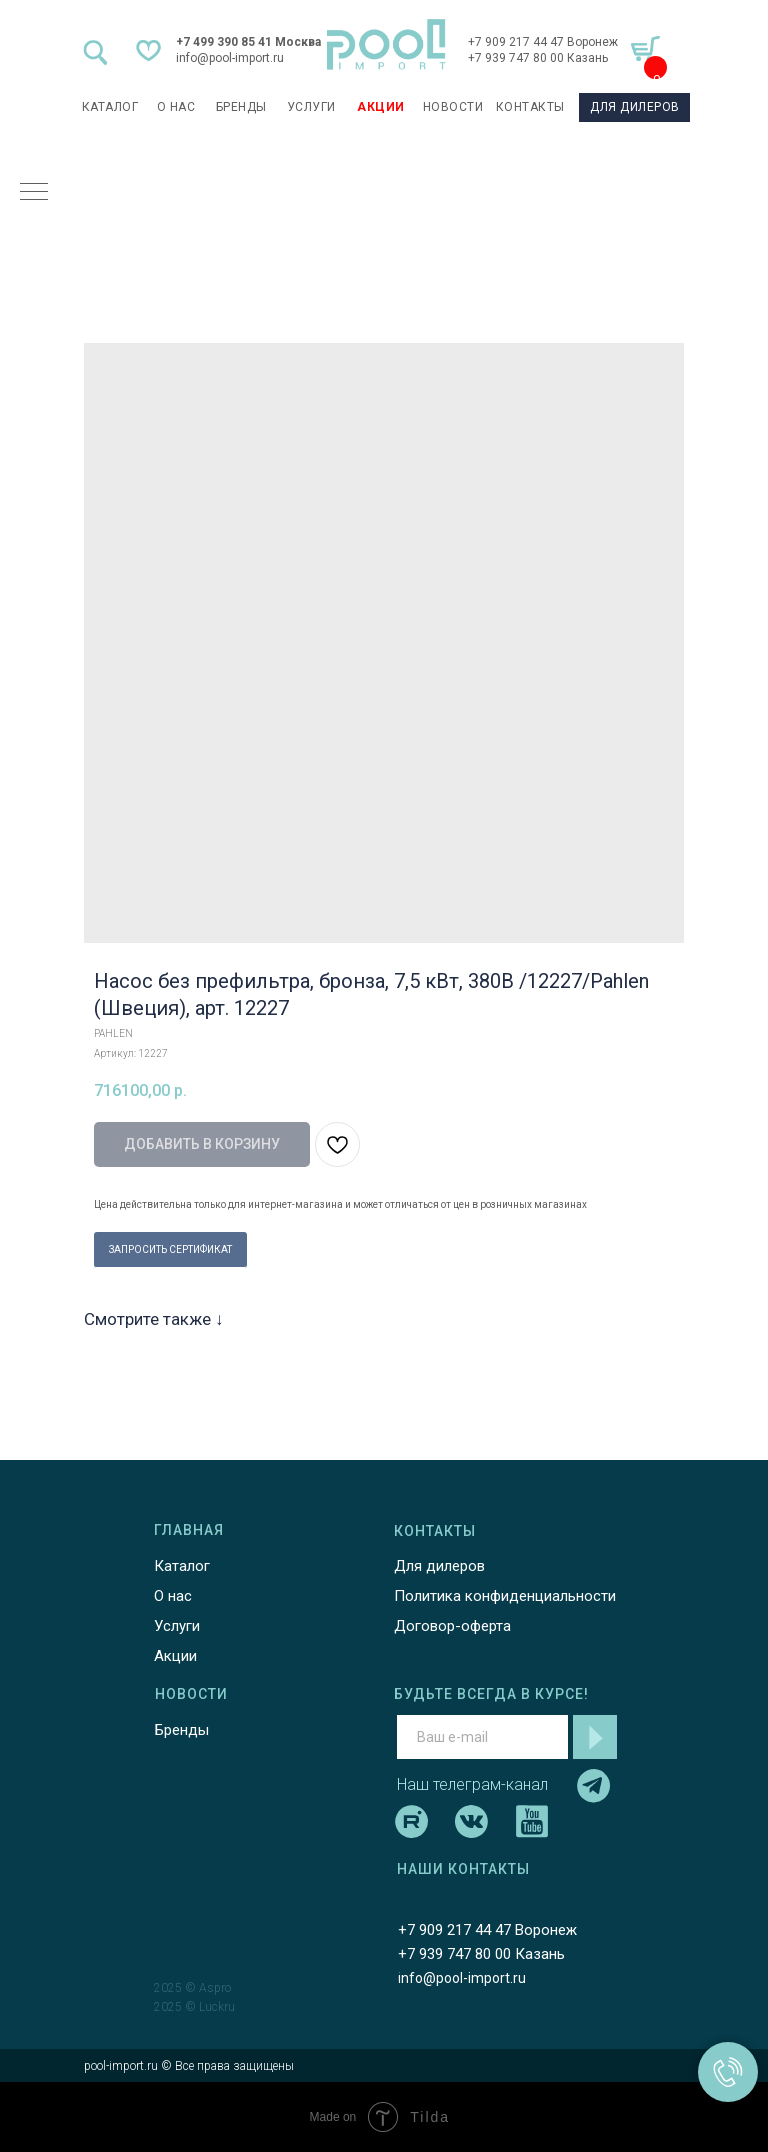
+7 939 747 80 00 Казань (538, 58)
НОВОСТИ (453, 107)
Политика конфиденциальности (505, 1596)
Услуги (177, 1626)
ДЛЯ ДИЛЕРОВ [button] (635, 107)
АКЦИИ (381, 107)
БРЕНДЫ (241, 107)
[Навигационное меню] (34, 193)
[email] (482, 1737)
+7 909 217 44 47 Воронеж (543, 42)
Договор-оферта (452, 1626)
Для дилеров (439, 1566)
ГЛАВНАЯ (189, 1530)
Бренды (182, 1730)
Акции (175, 1656)
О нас (173, 1596)
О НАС (176, 107)
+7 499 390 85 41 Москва (248, 42)
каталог (110, 107)
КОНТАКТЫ (530, 107)
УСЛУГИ (311, 107)
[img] (386, 44)
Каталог (182, 1566)
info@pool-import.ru (230, 58)
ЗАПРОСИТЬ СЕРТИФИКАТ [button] (170, 1249)
